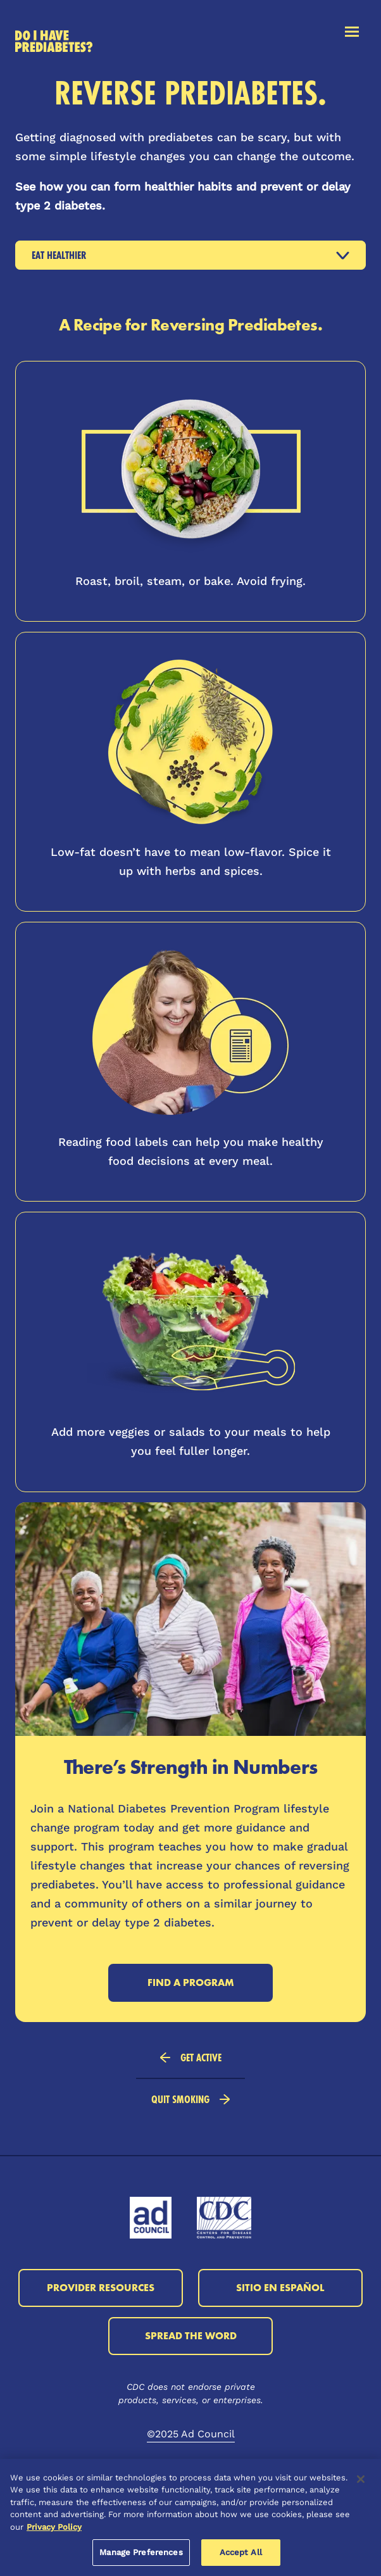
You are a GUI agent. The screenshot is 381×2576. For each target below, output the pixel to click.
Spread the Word (191, 2335)
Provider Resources (100, 2287)
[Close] (361, 2479)
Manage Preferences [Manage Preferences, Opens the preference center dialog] (140, 2552)
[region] (190, 2517)
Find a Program (190, 1982)
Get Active (191, 2057)
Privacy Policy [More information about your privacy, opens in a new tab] (54, 2527)
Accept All (241, 2552)
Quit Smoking (190, 2099)
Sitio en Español (280, 2287)
